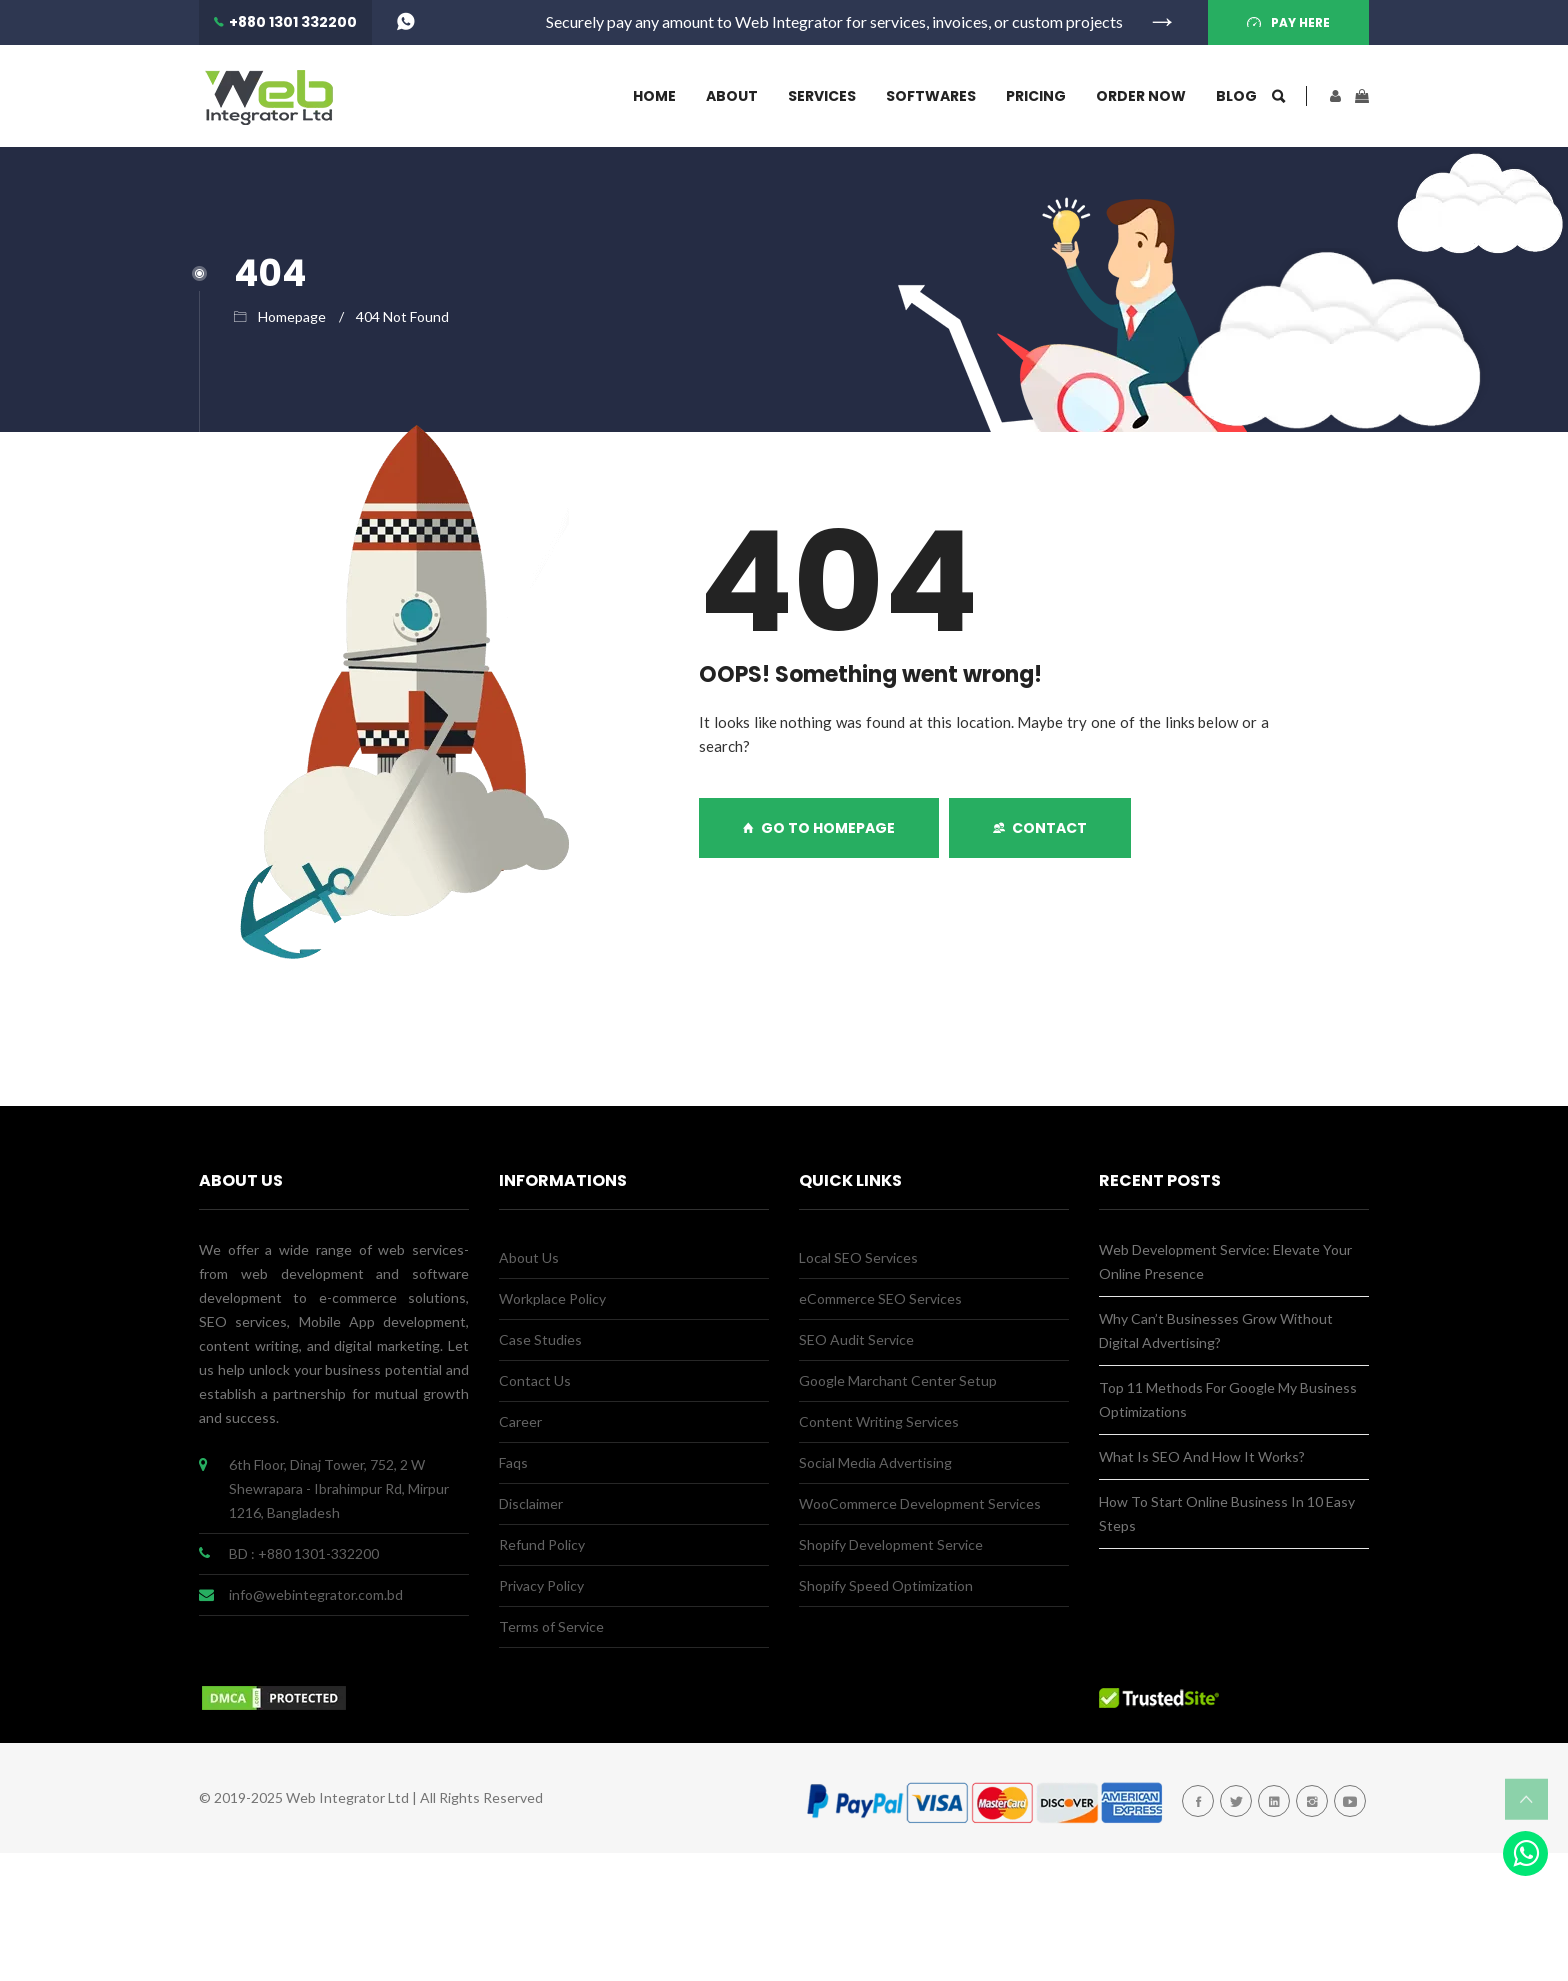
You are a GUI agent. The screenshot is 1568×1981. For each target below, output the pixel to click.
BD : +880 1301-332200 (304, 1553)
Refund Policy (542, 1544)
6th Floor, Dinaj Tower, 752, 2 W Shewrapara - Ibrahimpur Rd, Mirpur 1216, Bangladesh (339, 1488)
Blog (1236, 96)
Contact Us (535, 1380)
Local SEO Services (858, 1257)
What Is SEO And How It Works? (1202, 1456)
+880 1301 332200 (293, 22)
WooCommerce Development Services (920, 1503)
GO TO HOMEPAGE (819, 828)
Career (520, 1421)
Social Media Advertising (875, 1462)
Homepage (292, 316)
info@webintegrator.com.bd (316, 1594)
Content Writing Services (879, 1421)
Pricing (1036, 96)
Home (654, 96)
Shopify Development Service (891, 1544)
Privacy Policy (541, 1585)
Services (822, 96)
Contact (1040, 828)
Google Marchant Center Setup (898, 1380)
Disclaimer (531, 1503)
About (732, 96)
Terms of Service (551, 1626)
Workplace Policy (552, 1298)
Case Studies (540, 1339)
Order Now (1141, 96)
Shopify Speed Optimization (886, 1585)
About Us (529, 1257)
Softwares (931, 96)
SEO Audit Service (856, 1339)
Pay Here (1300, 22)
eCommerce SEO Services (880, 1298)
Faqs (513, 1462)
